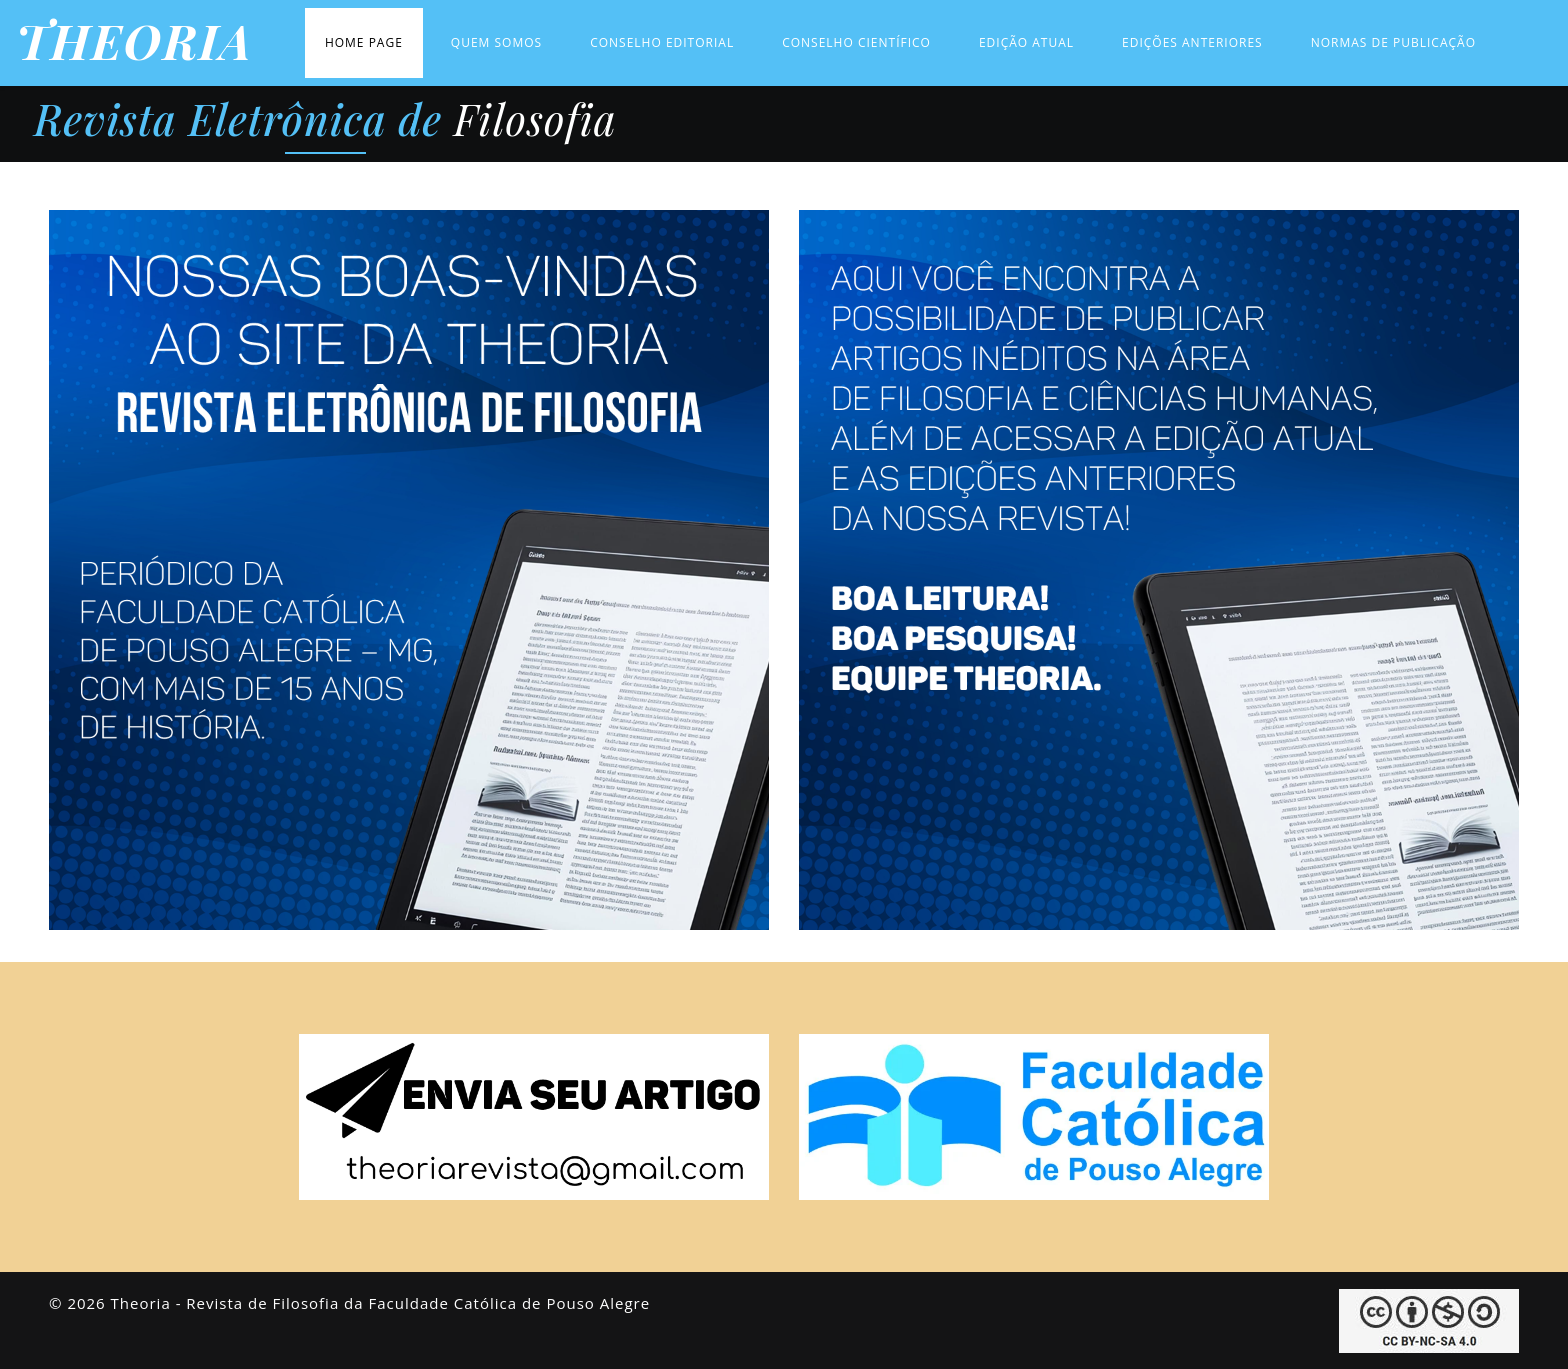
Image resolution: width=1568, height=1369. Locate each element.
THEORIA (134, 41)
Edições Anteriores (1192, 42)
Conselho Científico (856, 42)
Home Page (364, 42)
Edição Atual (1026, 42)
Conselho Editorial (662, 42)
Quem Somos (496, 42)
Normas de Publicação (1393, 42)
